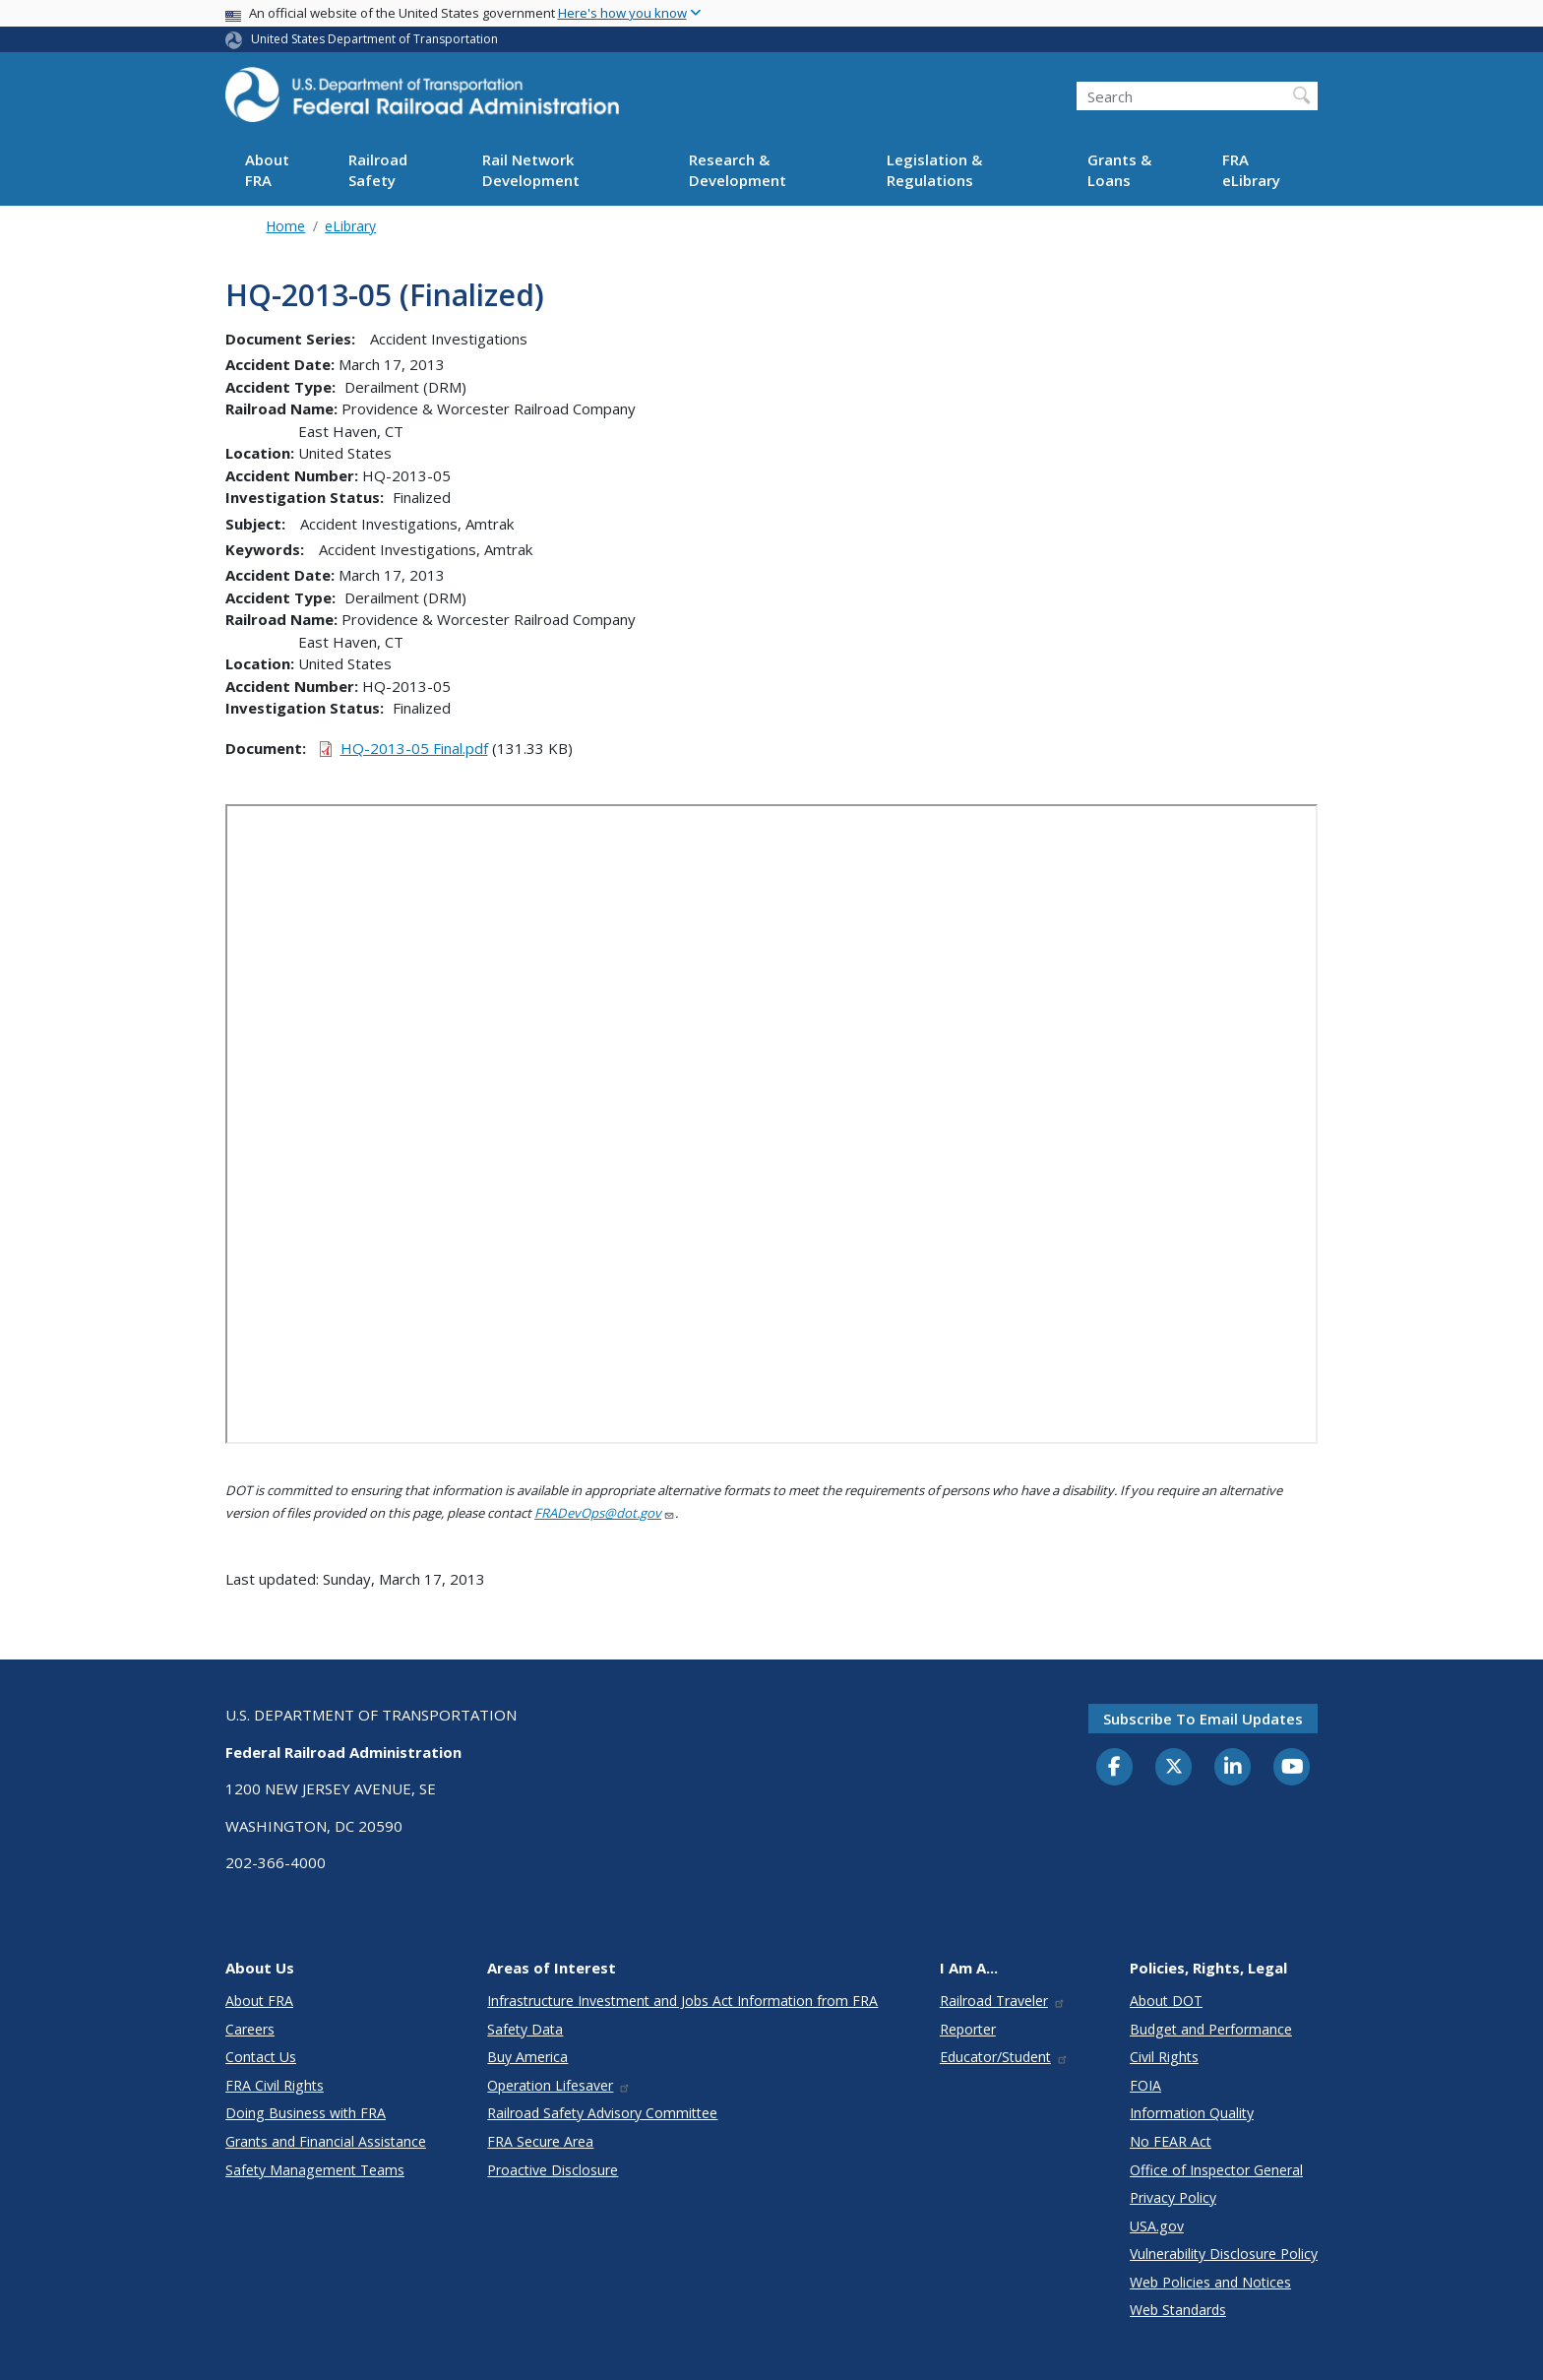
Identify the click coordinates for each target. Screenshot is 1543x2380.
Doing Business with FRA (305, 2112)
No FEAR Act (1170, 2141)
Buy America (527, 2056)
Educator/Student (1004, 2056)
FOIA (1145, 2085)
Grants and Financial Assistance (325, 2141)
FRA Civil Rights (274, 2085)
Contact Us (260, 2056)
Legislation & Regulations (934, 170)
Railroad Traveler (1003, 2000)
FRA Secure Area (540, 2141)
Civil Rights (1164, 2056)
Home (285, 226)
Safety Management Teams (314, 2170)
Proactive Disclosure (552, 2170)
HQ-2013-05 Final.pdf (414, 748)
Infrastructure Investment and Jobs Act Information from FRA (682, 2000)
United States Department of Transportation (374, 39)
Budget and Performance (1211, 2029)
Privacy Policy (1173, 2197)
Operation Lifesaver (559, 2085)
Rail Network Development (531, 170)
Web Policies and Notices (1210, 2282)
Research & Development (737, 170)
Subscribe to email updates (1203, 1718)
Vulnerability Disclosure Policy (1224, 2253)
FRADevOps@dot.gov (604, 1513)
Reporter (968, 2029)
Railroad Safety (377, 170)
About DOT (1166, 2000)
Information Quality (1192, 2112)
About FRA (267, 170)
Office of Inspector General (1216, 2170)
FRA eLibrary (1251, 170)
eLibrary (350, 226)
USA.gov (1157, 2226)
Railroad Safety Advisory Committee (602, 2112)
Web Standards (1178, 2309)
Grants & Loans (1119, 170)
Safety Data (525, 2029)
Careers (250, 2029)
